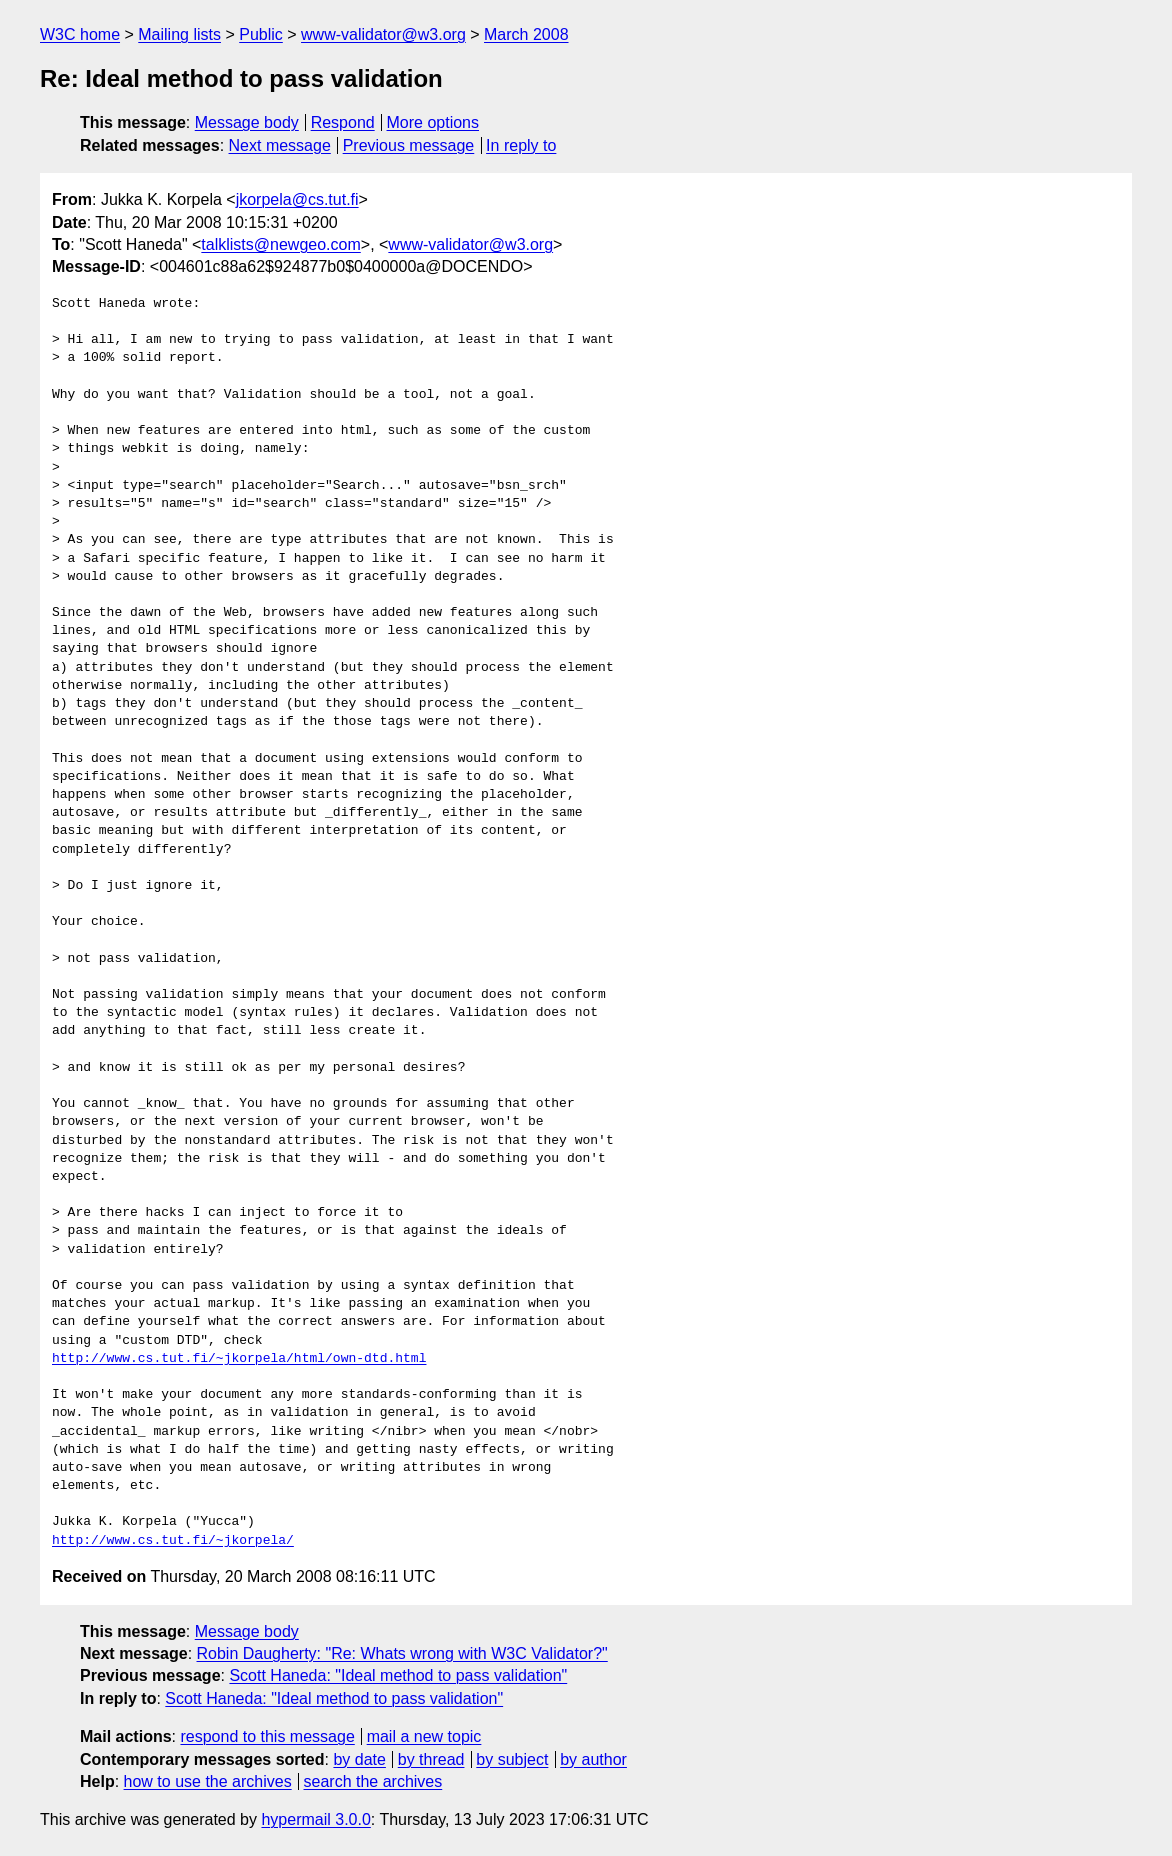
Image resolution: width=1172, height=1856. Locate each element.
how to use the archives (208, 1781)
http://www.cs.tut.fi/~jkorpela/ (173, 1541)
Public (261, 34)
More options (433, 122)
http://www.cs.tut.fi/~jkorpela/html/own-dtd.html (239, 1359)
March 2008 (526, 34)
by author (593, 1759)
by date (359, 1759)
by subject (512, 1759)
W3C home (80, 34)
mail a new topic (424, 1736)
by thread (431, 1759)
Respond (343, 122)
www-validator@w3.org (383, 34)
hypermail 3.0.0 (315, 1819)
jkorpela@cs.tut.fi (297, 199)
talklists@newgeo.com (280, 244)
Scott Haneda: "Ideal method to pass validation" (398, 1675)
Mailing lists (179, 34)
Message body (247, 122)
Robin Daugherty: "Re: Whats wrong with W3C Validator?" (402, 1653)
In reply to (521, 145)
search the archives (373, 1781)
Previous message (409, 145)
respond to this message (267, 1736)
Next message (280, 145)
